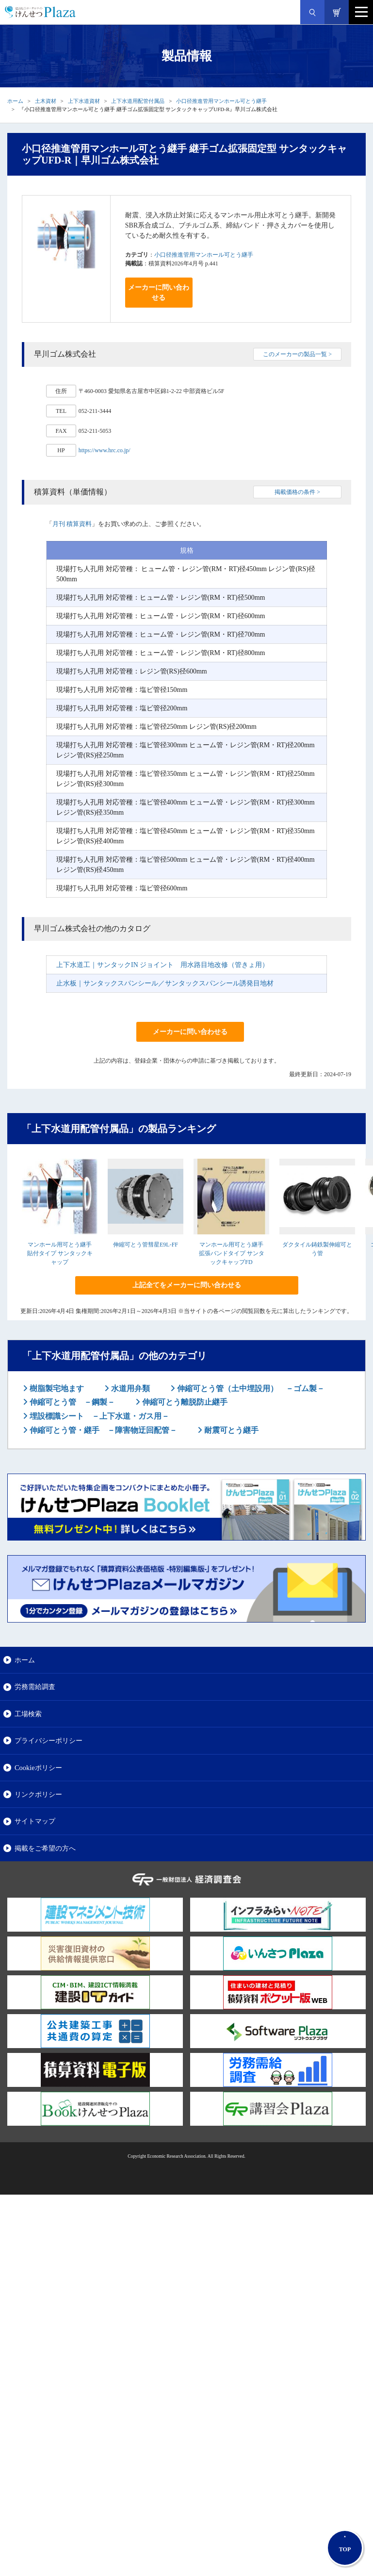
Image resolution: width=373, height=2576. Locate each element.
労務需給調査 (35, 1686)
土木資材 (45, 101)
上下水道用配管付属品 (137, 101)
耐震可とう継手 (230, 1430)
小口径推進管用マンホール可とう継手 (221, 101)
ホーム (15, 101)
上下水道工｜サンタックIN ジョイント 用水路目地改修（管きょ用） (162, 964)
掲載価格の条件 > (297, 492)
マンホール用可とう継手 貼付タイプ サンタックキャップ (60, 1253)
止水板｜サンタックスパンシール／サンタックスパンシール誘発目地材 (165, 983)
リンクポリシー (38, 1794)
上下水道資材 (84, 101)
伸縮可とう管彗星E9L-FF (145, 1244)
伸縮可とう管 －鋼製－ (71, 1402)
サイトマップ (35, 1821)
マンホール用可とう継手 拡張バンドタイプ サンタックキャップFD (231, 1253)
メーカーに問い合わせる (158, 292)
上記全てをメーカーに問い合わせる (186, 1285)
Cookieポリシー (38, 1768)
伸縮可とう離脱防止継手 (183, 1402)
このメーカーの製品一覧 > (297, 354)
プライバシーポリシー (48, 1740)
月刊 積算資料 (72, 523)
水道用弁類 (129, 1388)
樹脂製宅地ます (56, 1388)
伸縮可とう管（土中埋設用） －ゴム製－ (249, 1388)
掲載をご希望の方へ (45, 1848)
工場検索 (28, 1714)
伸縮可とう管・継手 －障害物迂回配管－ (102, 1430)
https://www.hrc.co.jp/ (104, 450)
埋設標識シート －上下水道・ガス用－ (98, 1416)
